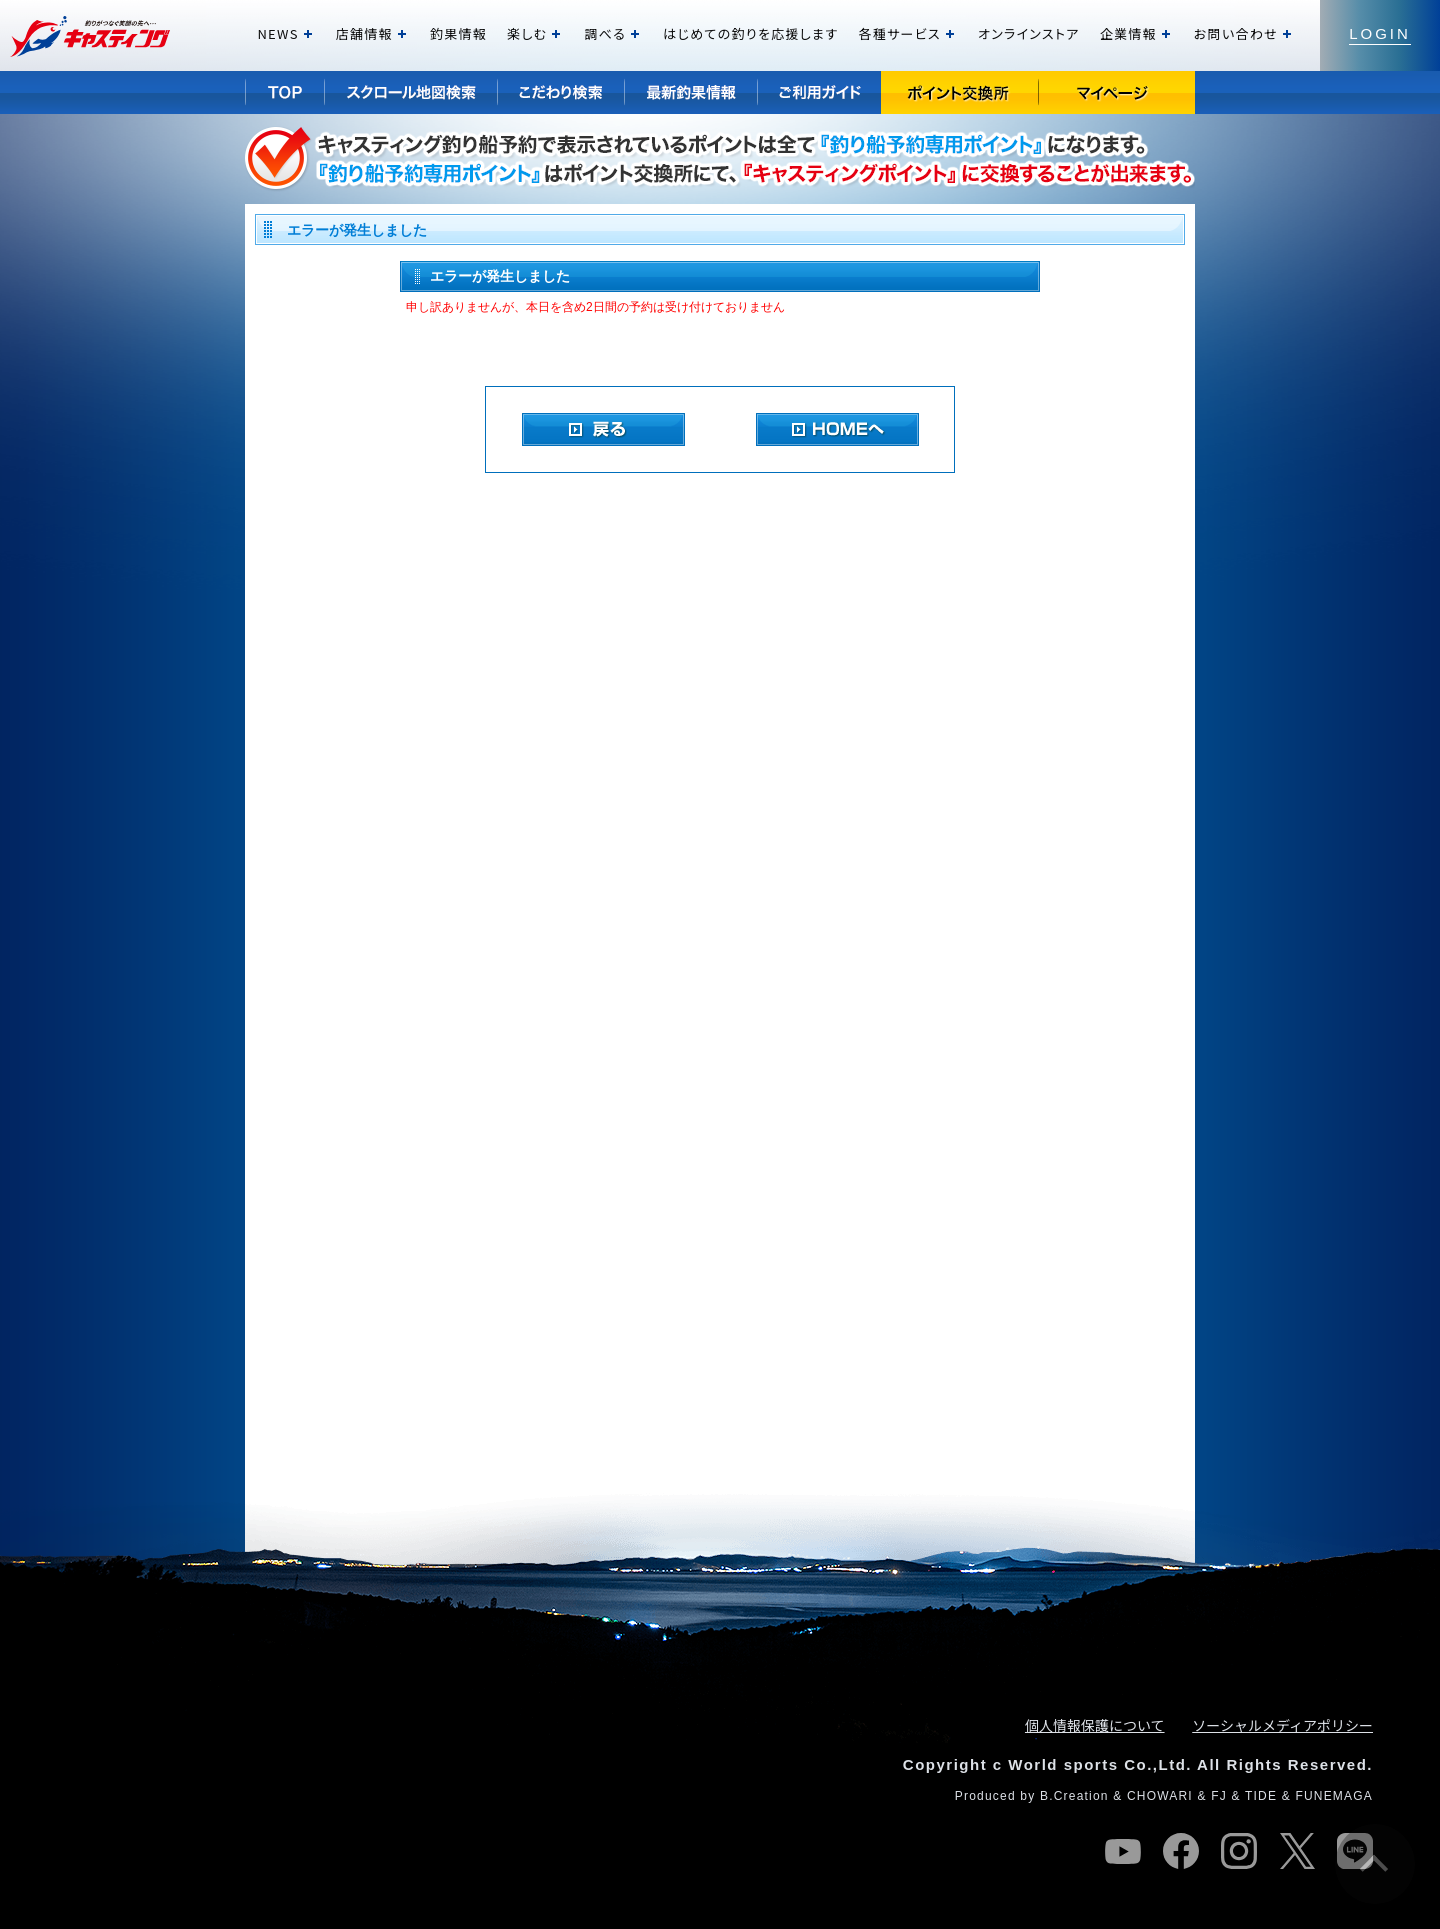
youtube (1123, 1851)
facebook (1181, 1851)
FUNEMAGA (1334, 1796)
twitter (1297, 1851)
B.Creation (1074, 1796)
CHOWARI (1160, 1796)
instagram (1239, 1851)
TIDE (1261, 1796)
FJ (1219, 1796)
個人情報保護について (1095, 1725)
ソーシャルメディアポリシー (1282, 1725)
